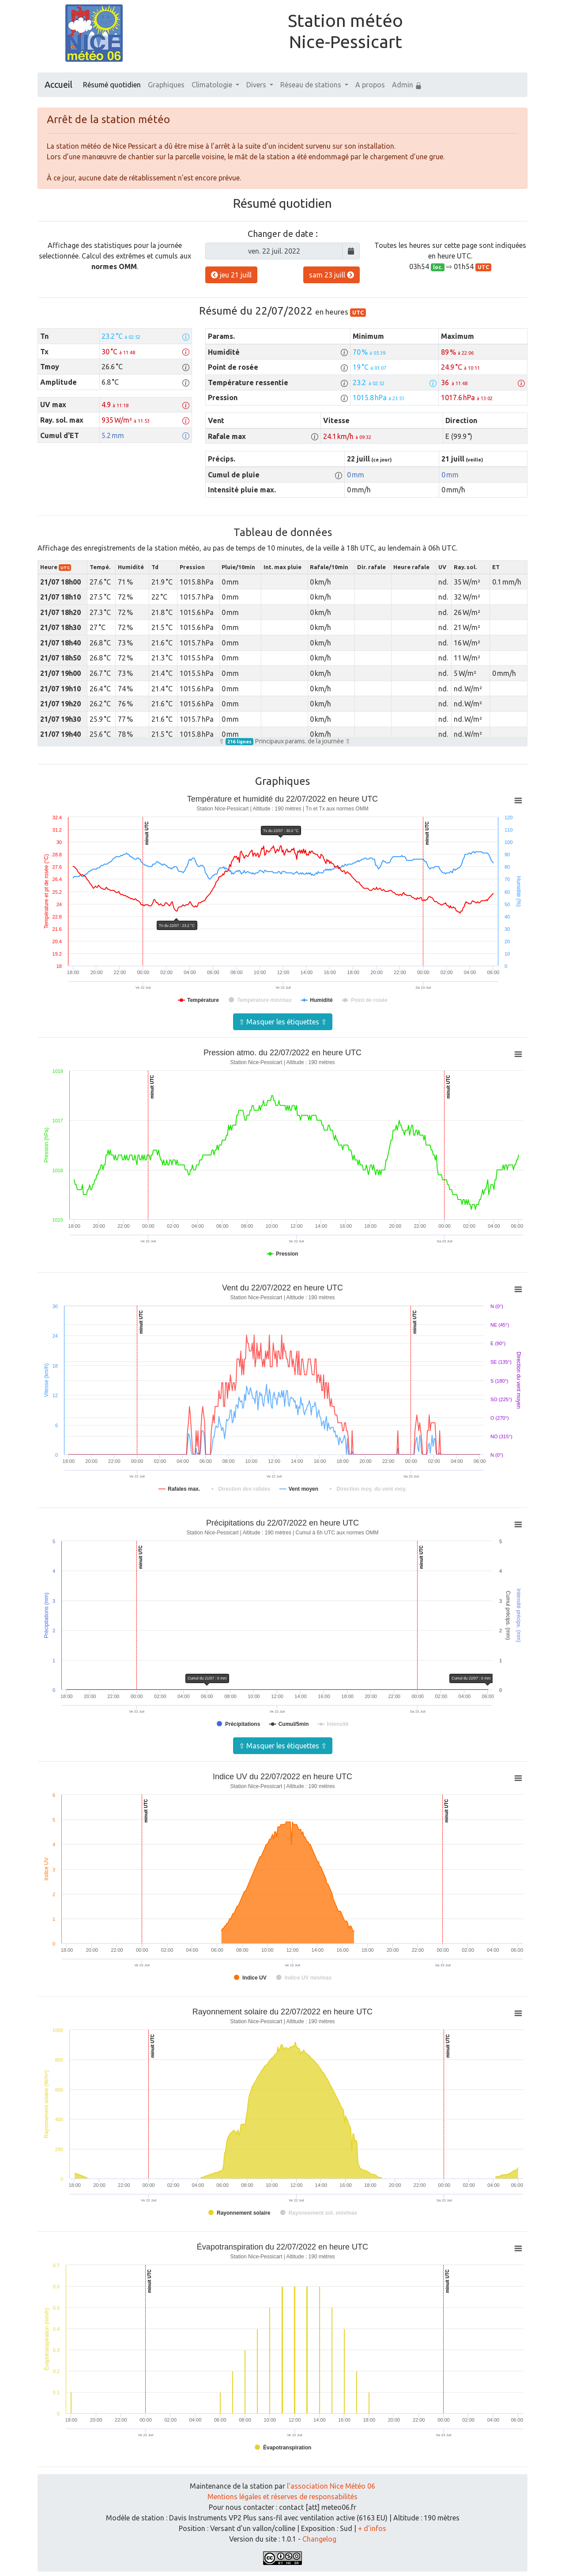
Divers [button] (257, 85)
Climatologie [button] (213, 85)
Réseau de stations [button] (311, 85)
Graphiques (166, 85)
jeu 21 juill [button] (231, 275)
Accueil (58, 84)
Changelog (319, 2539)
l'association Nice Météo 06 (331, 2486)
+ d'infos (372, 2528)
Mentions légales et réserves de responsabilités (282, 2497)
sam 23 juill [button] (331, 275)
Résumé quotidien (112, 85)
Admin (407, 85)
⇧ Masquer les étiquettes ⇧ (283, 1022)
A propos (370, 85)
